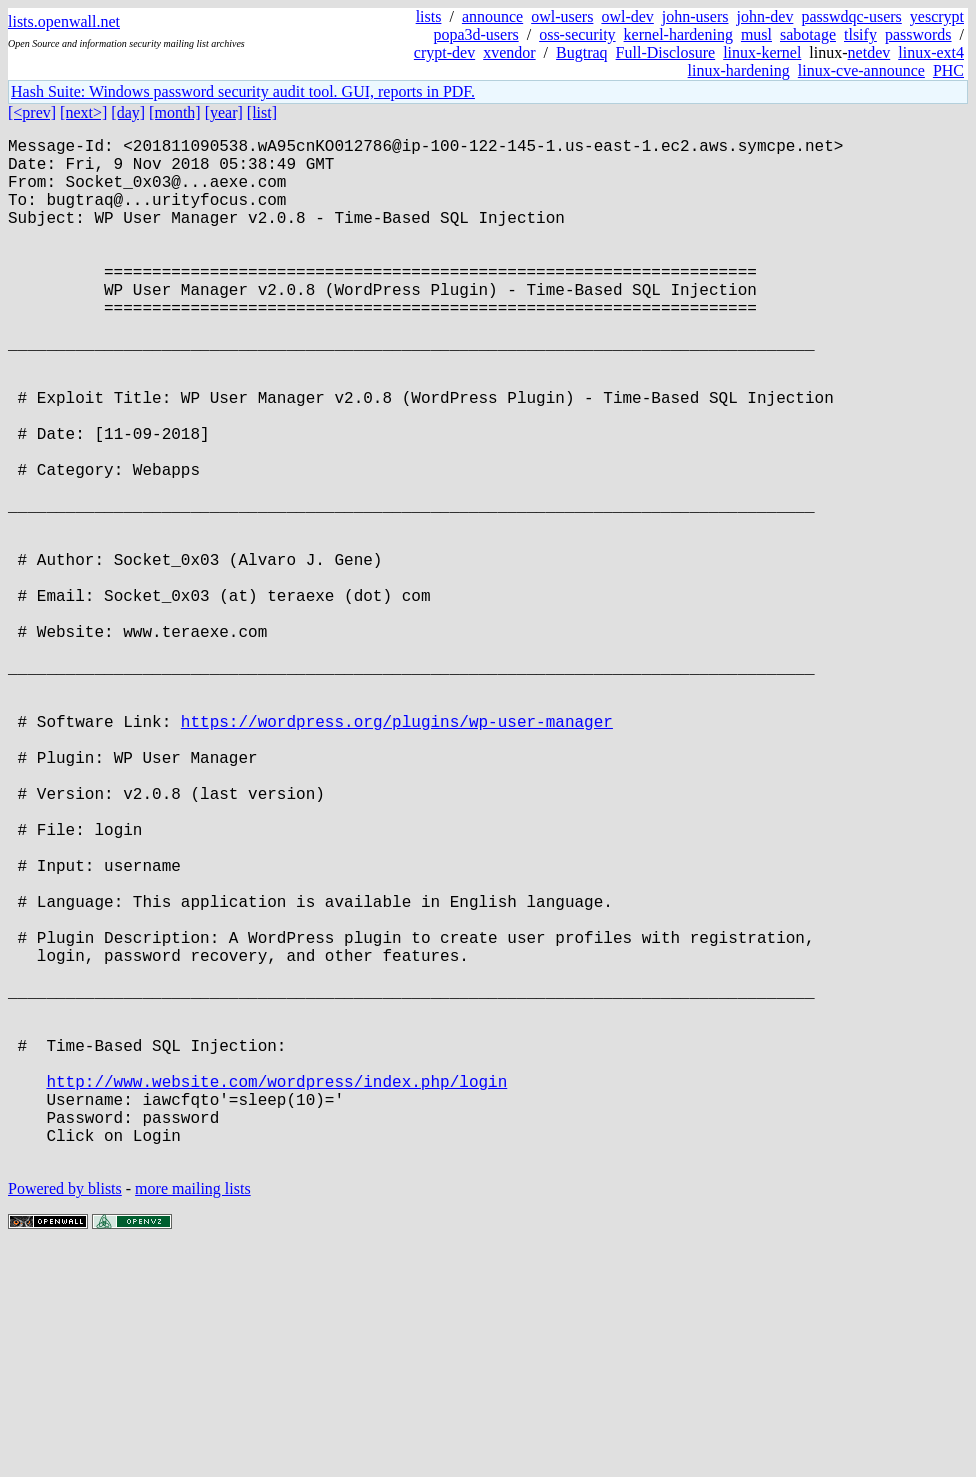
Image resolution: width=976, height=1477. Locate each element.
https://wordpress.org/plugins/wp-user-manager (397, 853)
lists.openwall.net (64, 21)
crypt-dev (444, 52)
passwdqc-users (851, 16)
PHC (948, 70)
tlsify (860, 34)
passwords (918, 34)
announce (492, 16)
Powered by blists (65, 1416)
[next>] (83, 112)
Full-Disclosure (666, 52)
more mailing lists (193, 1416)
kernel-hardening (678, 34)
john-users (695, 16)
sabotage (808, 34)
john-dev (765, 16)
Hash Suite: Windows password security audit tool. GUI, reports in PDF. (243, 91)
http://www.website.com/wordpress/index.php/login (276, 1293)
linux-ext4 (931, 52)
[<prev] (32, 112)
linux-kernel (762, 52)
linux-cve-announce (861, 70)
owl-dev (627, 16)
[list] (262, 112)
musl (756, 34)
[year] (224, 112)
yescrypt (937, 16)
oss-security (577, 34)
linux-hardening (739, 70)
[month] (175, 112)
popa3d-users (475, 34)
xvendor (509, 52)
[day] (128, 112)
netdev (869, 52)
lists (429, 16)
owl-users (562, 16)
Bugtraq (582, 52)
